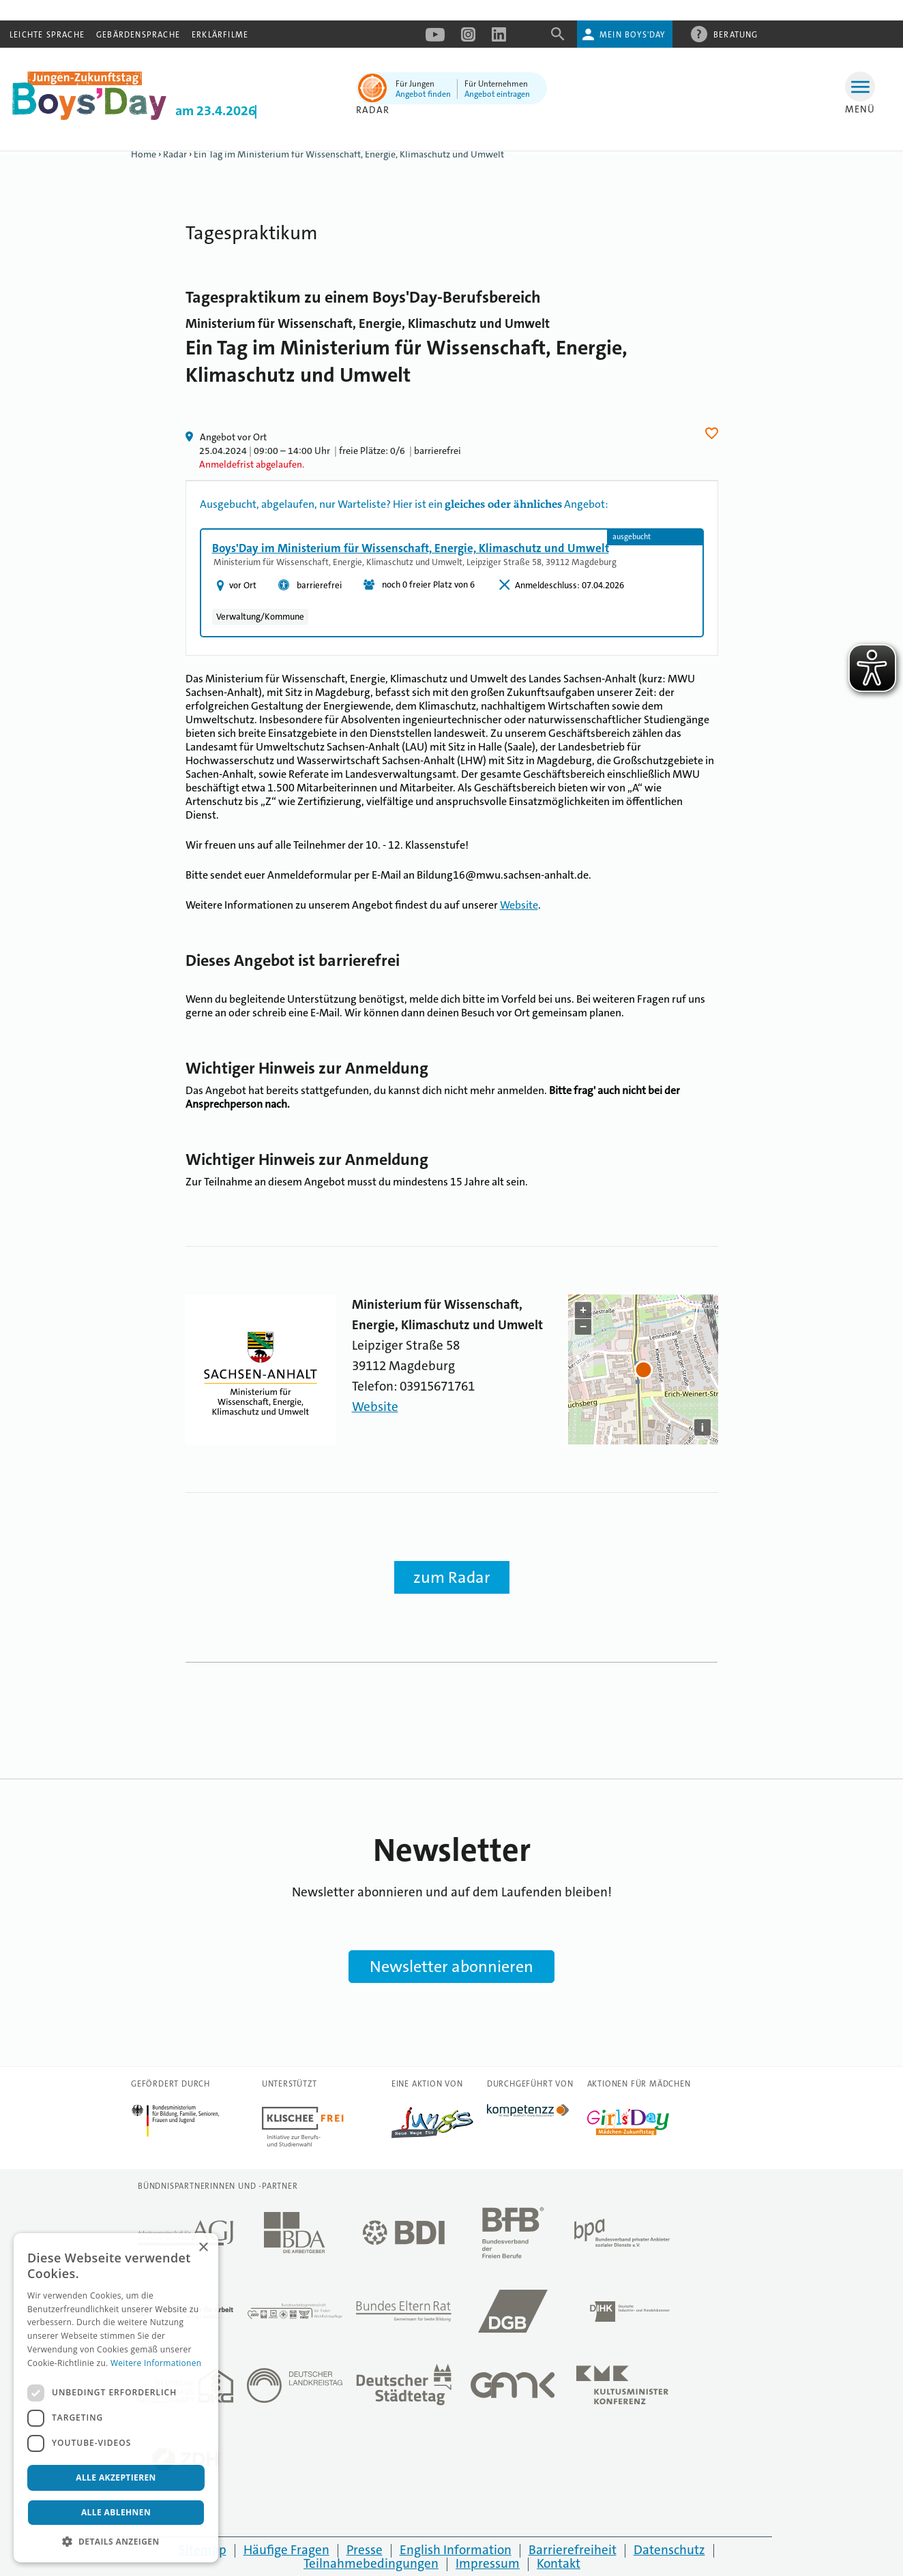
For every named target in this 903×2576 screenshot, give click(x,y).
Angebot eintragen (497, 94)
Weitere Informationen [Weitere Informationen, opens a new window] (156, 2363)
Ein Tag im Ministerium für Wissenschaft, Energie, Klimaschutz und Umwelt (349, 154)
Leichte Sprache (47, 34)
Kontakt (558, 2563)
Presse (364, 2549)
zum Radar (451, 1577)
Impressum (488, 2563)
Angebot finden (423, 94)
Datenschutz (669, 2549)
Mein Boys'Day (632, 34)
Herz (713, 433)
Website (519, 905)
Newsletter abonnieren (451, 1967)
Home (143, 154)
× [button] (203, 2248)
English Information (456, 2549)
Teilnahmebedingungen (371, 2563)
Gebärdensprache (138, 34)
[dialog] (116, 2397)
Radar (372, 110)
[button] (116, 2541)
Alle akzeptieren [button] (116, 2477)
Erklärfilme (220, 34)
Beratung (735, 34)
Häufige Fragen (286, 2549)
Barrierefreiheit (573, 2549)
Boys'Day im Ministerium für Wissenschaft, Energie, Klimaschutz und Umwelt (410, 548)
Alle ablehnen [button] (116, 2512)
